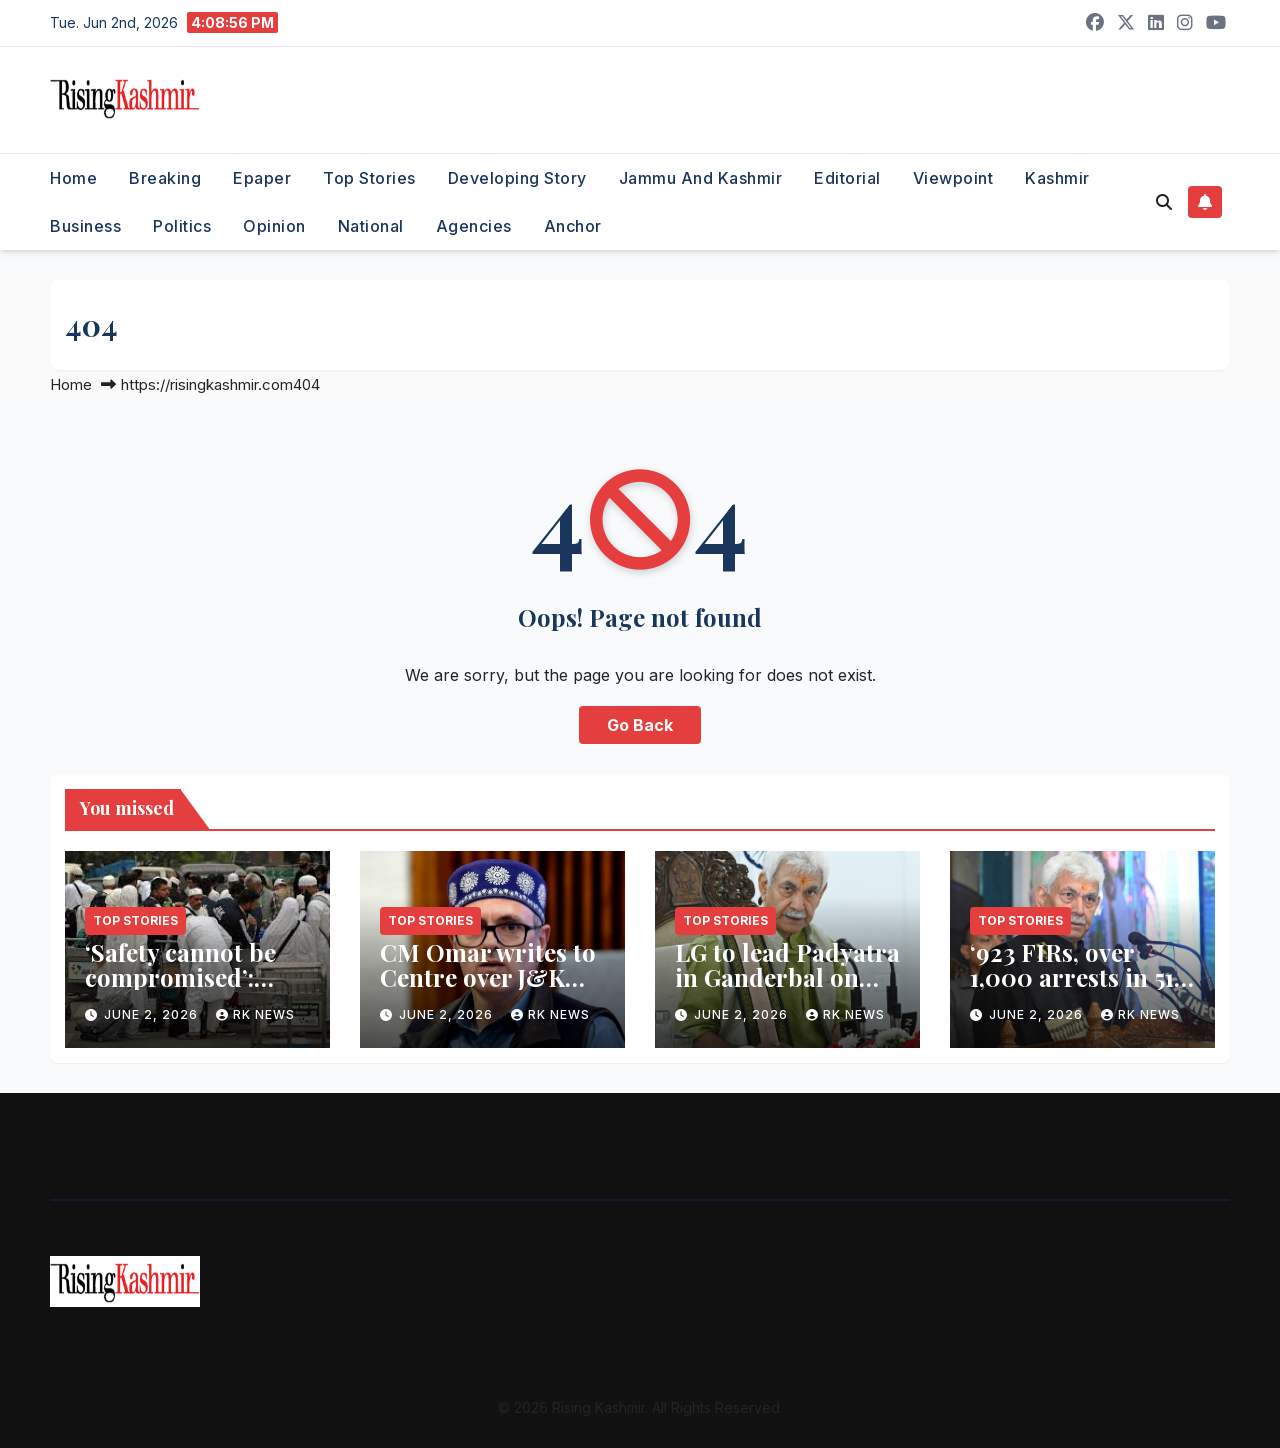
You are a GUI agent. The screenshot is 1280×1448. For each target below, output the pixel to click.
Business (85, 226)
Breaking (165, 178)
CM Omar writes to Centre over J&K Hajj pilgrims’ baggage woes (488, 989)
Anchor (573, 226)
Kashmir (1057, 178)
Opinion (274, 226)
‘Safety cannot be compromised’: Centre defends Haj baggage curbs (193, 989)
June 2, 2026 (153, 1014)
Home (73, 178)
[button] (1164, 202)
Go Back (640, 725)
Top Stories (369, 178)
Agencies (474, 226)
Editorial (847, 178)
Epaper (262, 178)
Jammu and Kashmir (701, 178)
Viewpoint (953, 178)
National (371, 226)
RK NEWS (255, 1014)
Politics (182, 226)
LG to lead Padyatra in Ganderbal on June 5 (787, 977)
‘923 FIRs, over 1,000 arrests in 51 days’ (1072, 977)
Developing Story (517, 178)
